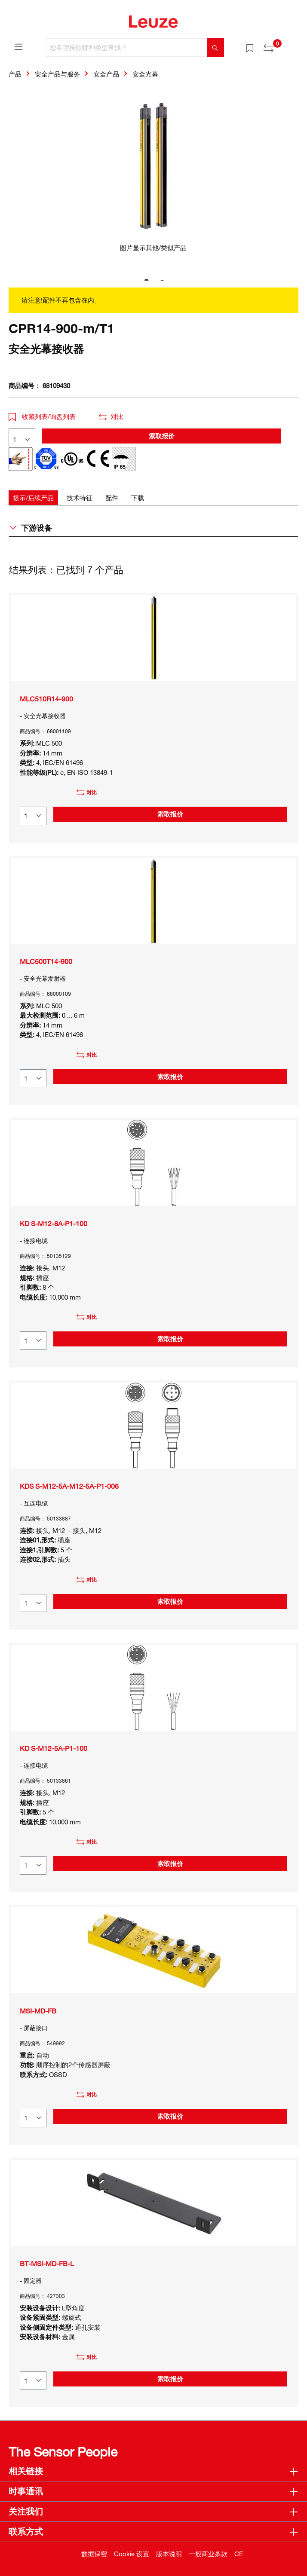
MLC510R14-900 (46, 698)
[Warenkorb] (293, 45)
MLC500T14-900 (46, 961)
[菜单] (18, 46)
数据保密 (94, 2554)
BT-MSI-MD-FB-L (47, 2263)
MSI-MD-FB (38, 2011)
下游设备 (30, 527)
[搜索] (215, 47)
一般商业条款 (208, 2554)
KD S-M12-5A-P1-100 (53, 1748)
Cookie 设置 (131, 2554)
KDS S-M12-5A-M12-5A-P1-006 (69, 1486)
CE (238, 2554)
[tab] (33, 497)
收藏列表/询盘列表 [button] (42, 416)
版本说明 (169, 2554)
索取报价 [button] (162, 436)
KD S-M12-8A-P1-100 (53, 1223)
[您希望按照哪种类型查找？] (126, 47)
